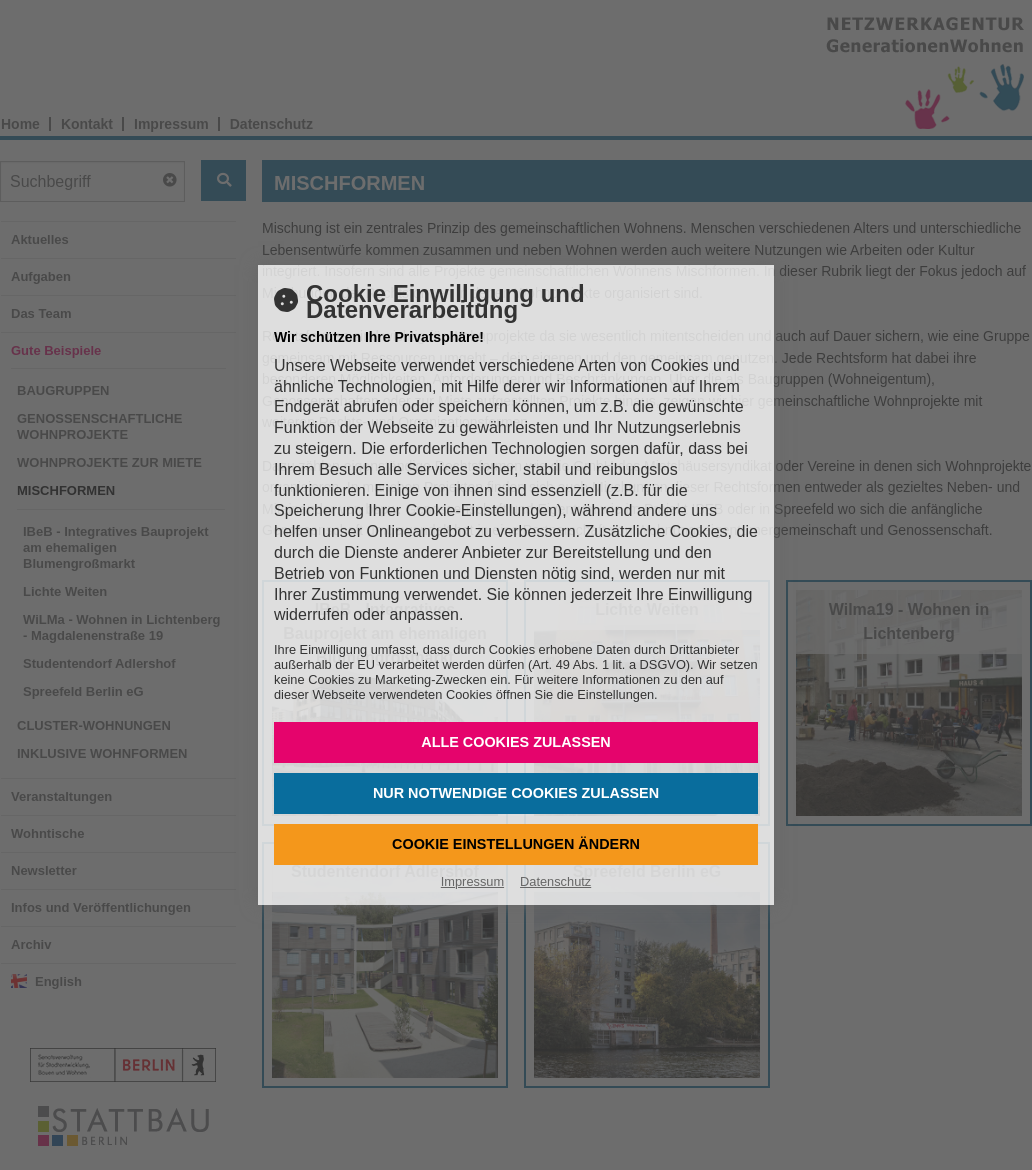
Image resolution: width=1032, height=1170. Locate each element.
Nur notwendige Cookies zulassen (516, 793)
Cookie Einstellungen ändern (516, 844)
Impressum (472, 881)
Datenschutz (555, 881)
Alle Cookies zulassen (516, 742)
